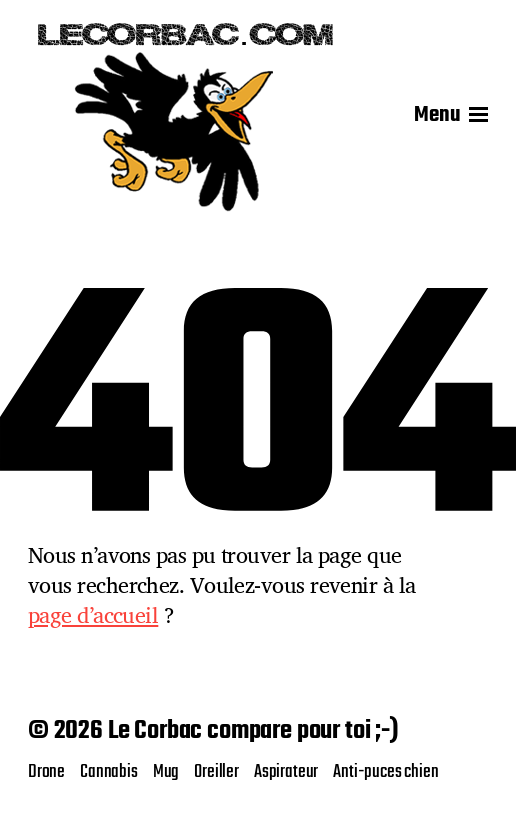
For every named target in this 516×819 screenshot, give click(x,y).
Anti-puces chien (385, 772)
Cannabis (109, 772)
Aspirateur (286, 772)
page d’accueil (93, 615)
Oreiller (216, 772)
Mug (166, 772)
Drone (46, 772)
